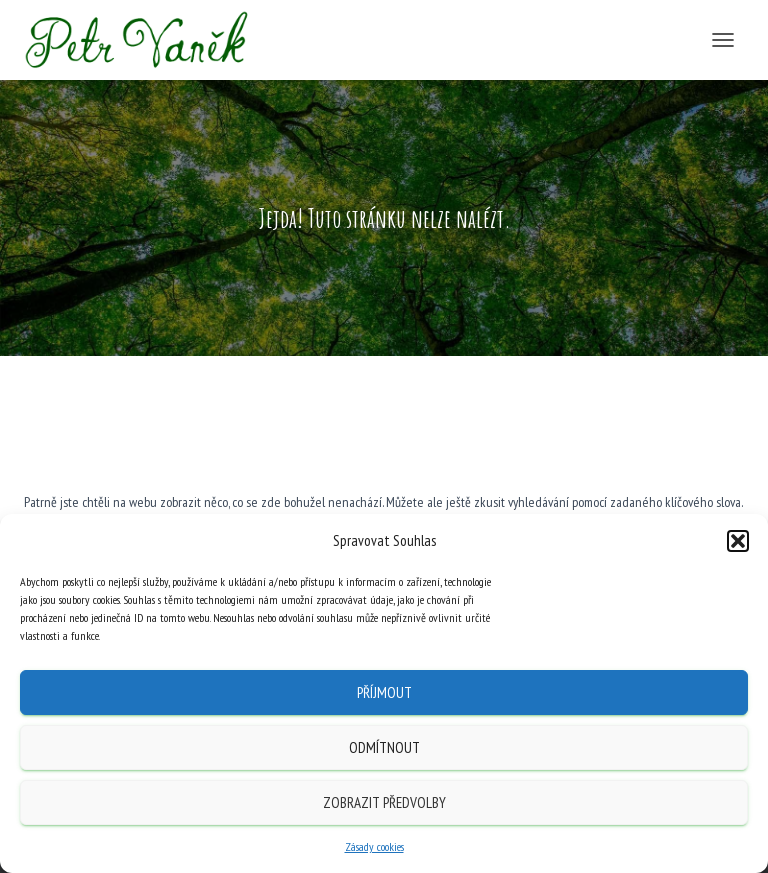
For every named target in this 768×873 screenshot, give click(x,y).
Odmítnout (384, 747)
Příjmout (384, 692)
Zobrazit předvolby (384, 802)
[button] (738, 541)
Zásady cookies (374, 846)
